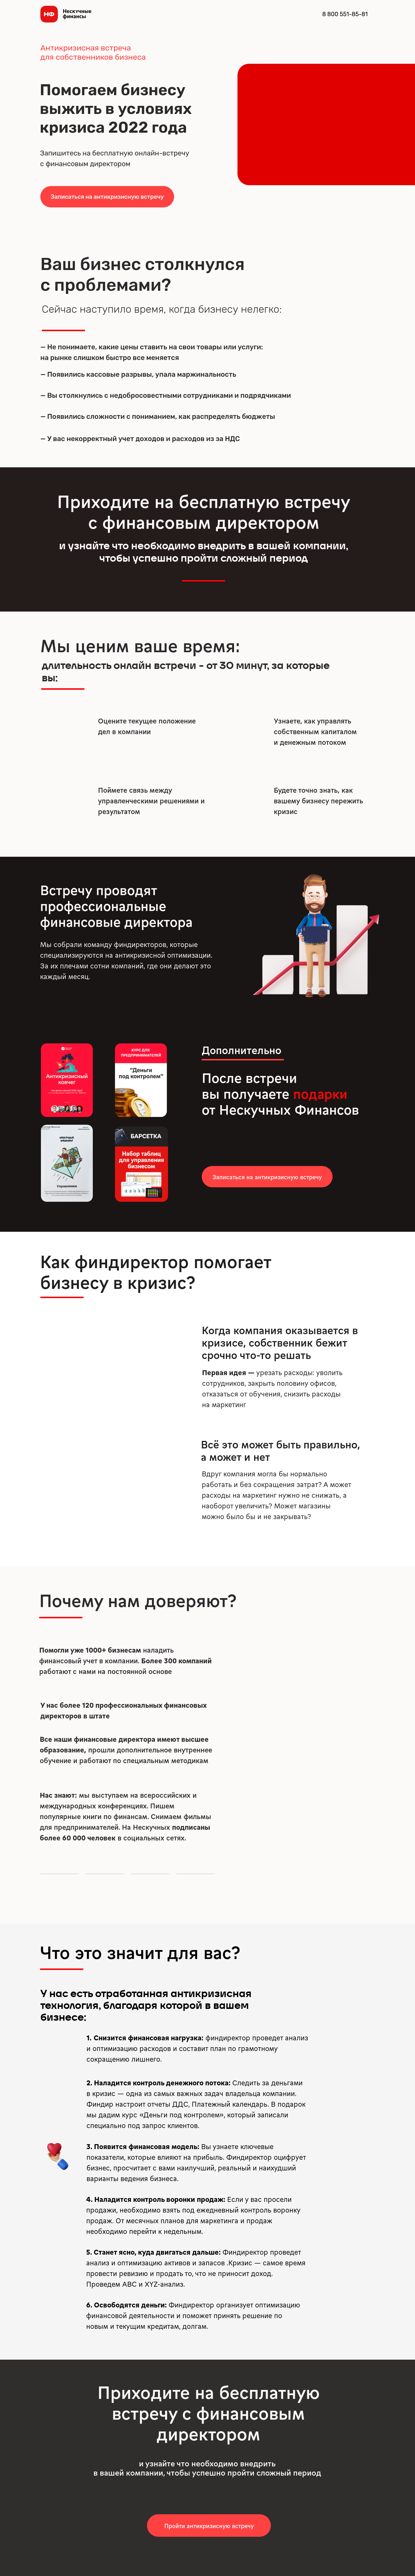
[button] (107, 196)
